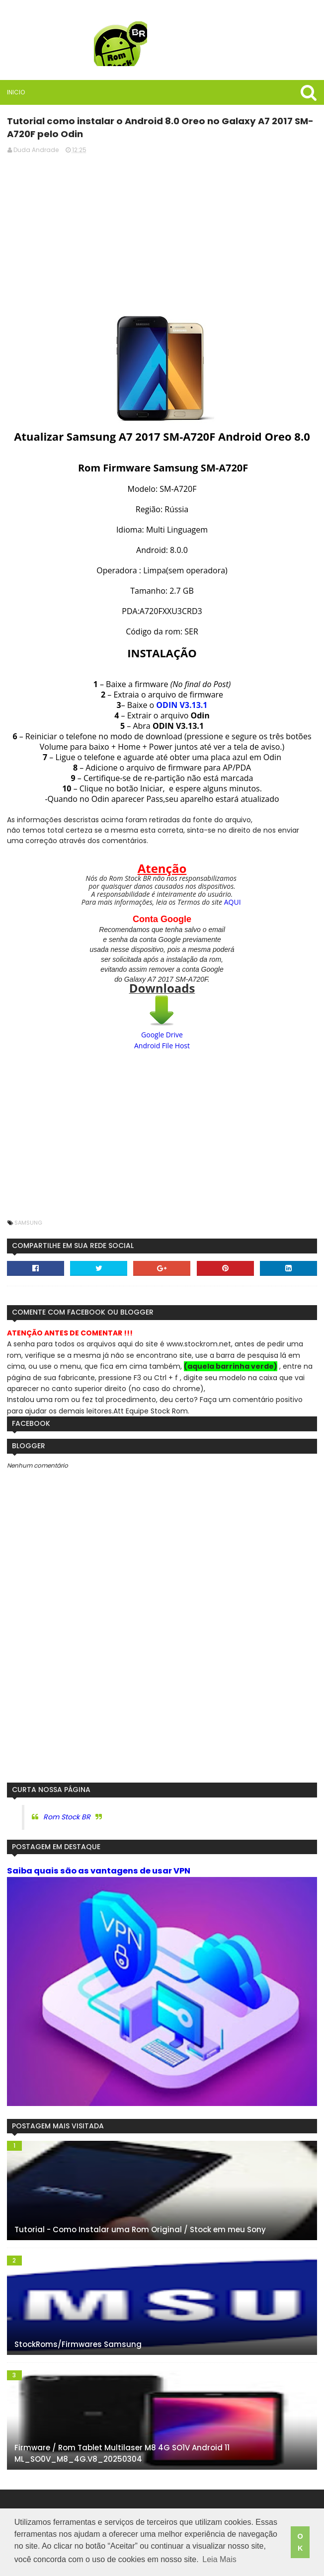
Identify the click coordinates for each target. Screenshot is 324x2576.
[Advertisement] (162, 231)
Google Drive (162, 1034)
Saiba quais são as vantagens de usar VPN (98, 1870)
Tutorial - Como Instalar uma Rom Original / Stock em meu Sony (139, 2229)
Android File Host (162, 1045)
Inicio (15, 92)
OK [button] (300, 2543)
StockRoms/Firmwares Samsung (77, 2344)
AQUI (232, 901)
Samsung (28, 1222)
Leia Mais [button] (219, 2560)
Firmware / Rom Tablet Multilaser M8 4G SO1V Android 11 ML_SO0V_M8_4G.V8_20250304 (121, 2454)
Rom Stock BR (66, 1816)
